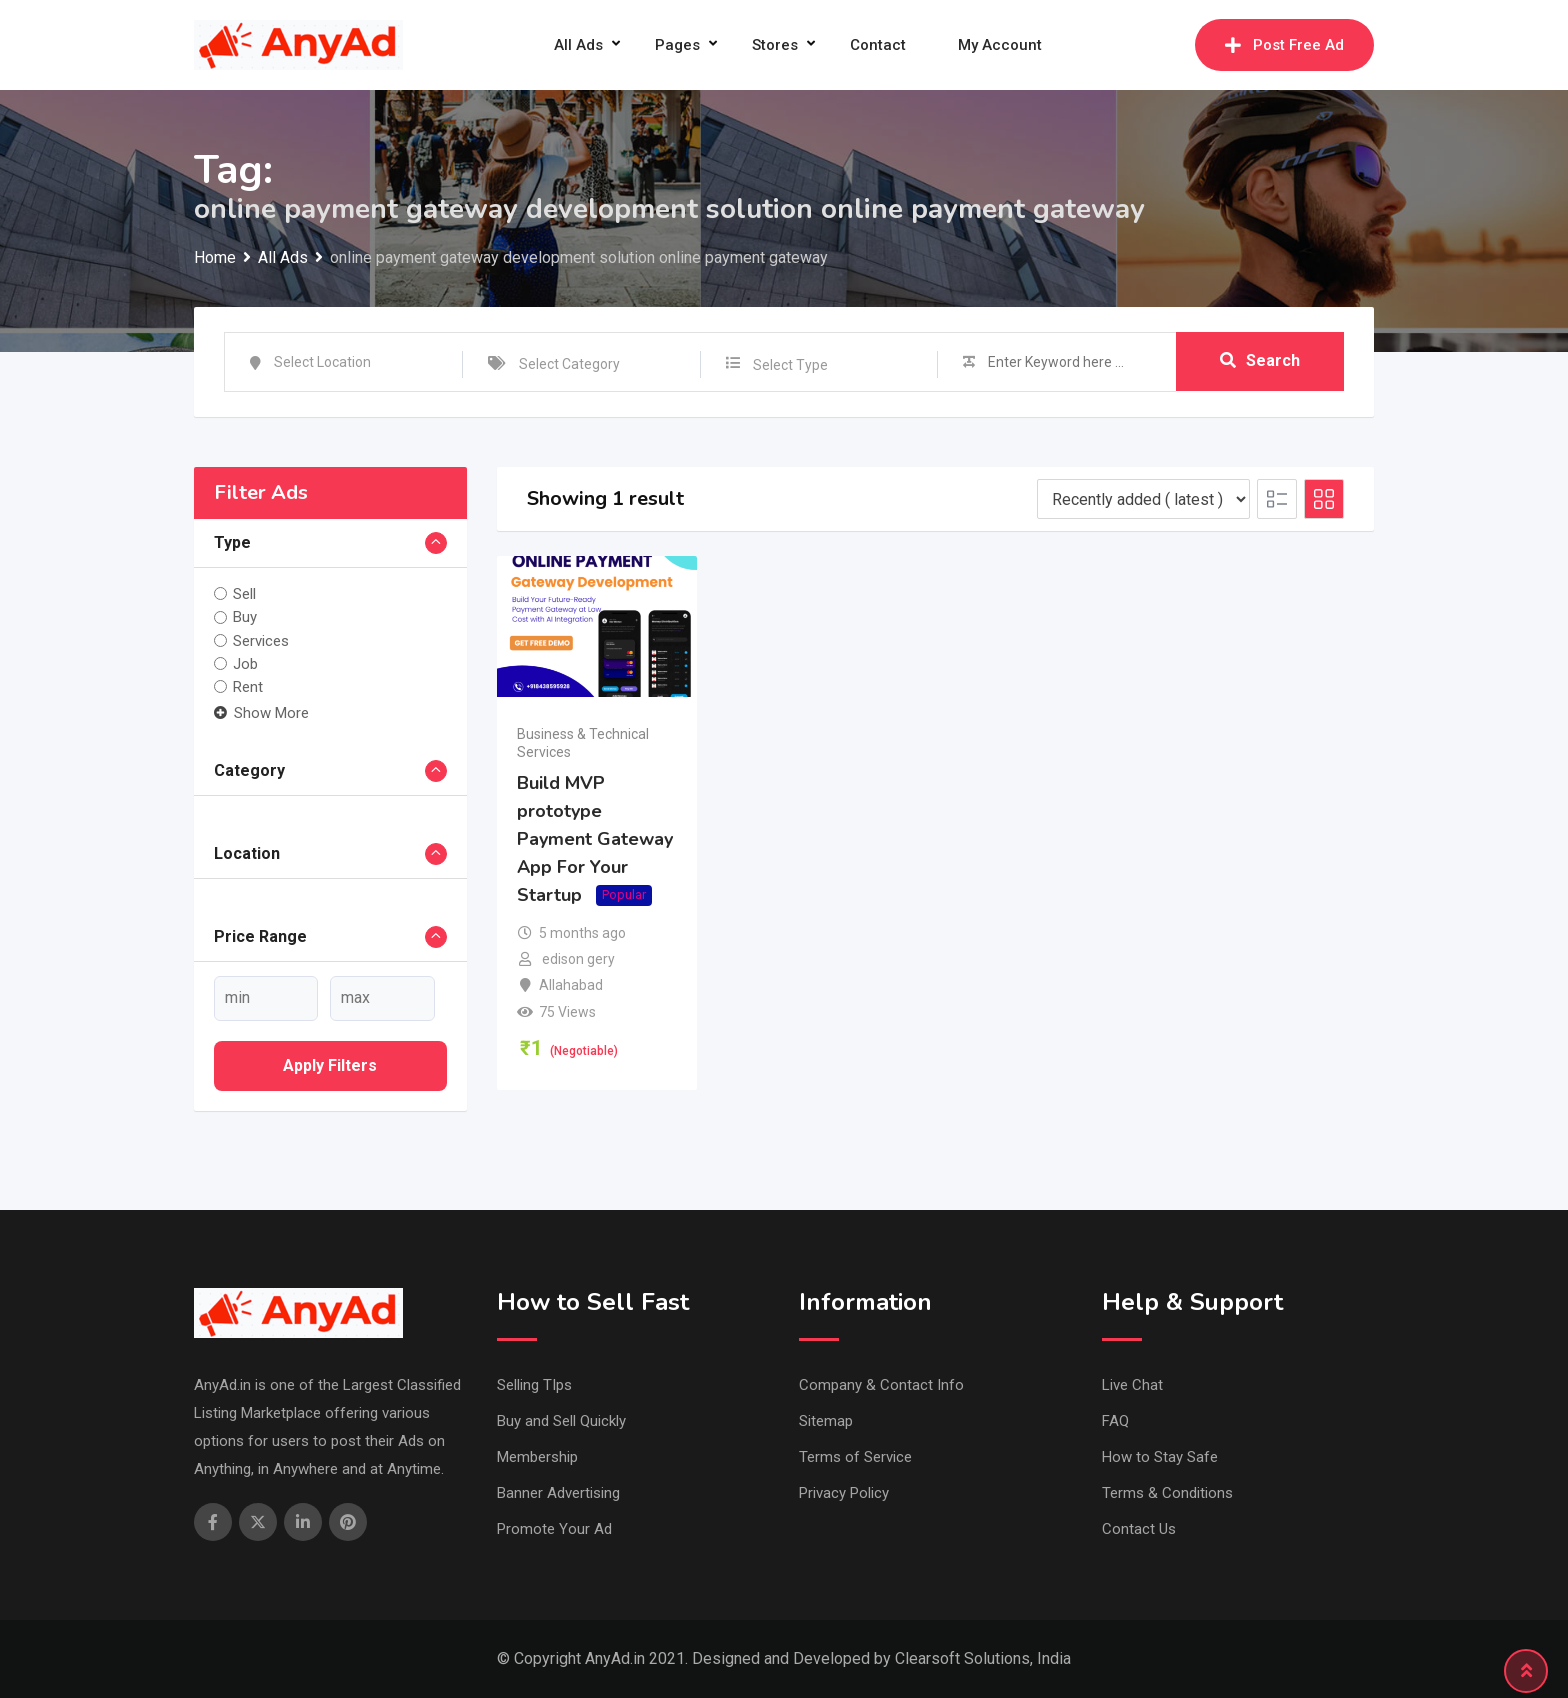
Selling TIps (534, 1385)
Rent (248, 687)
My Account (1000, 45)
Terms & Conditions (1167, 1493)
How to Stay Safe (1160, 1457)
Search (1260, 361)
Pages (677, 45)
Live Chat (1132, 1385)
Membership (537, 1457)
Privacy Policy (844, 1493)
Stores (775, 45)
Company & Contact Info (881, 1385)
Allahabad (571, 985)
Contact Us (1139, 1529)
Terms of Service (855, 1457)
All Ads (578, 45)
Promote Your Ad (554, 1529)
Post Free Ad (1284, 45)
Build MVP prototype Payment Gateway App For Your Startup (595, 839)
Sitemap (826, 1421)
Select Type (790, 365)
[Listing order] (1143, 499)
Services (261, 641)
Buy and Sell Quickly (561, 1421)
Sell (244, 594)
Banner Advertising (558, 1493)
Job (245, 664)
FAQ (1115, 1421)
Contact (878, 45)
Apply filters (330, 1065)
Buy (245, 617)
